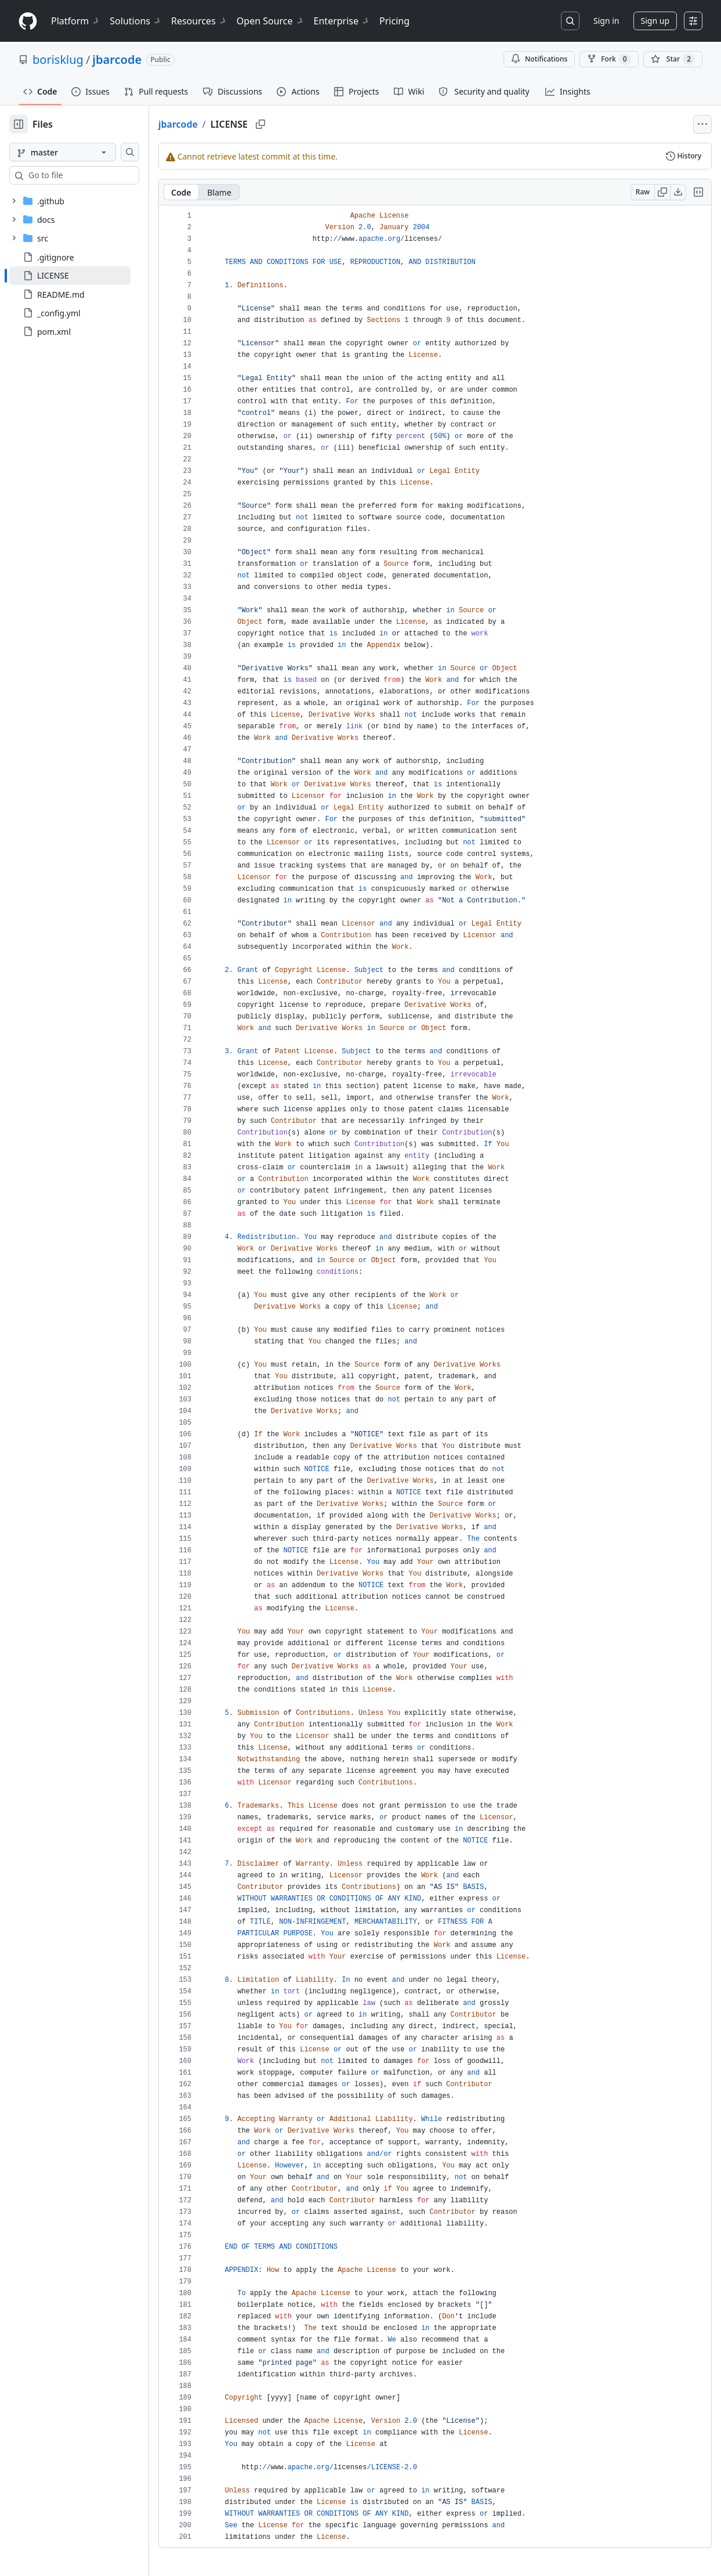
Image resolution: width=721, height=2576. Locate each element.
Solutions (136, 21)
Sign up (655, 20)
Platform (75, 21)
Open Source (271, 21)
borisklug (58, 59)
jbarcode (117, 59)
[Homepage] (28, 21)
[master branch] (81, 152)
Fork (609, 59)
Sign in (606, 20)
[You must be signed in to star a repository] (672, 59)
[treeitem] (88, 275)
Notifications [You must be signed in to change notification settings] (539, 59)
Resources (199, 21)
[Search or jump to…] (570, 21)
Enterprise (342, 21)
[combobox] (97, 175)
